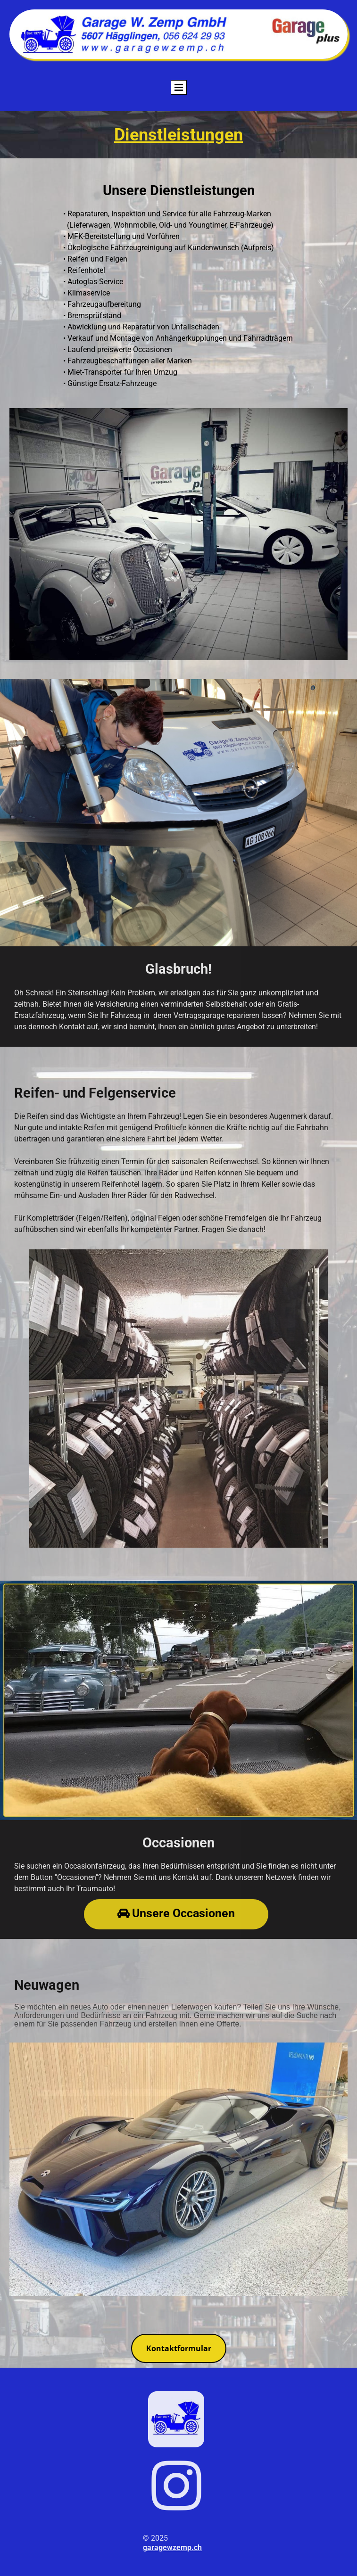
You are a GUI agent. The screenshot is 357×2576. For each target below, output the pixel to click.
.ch (196, 2547)
